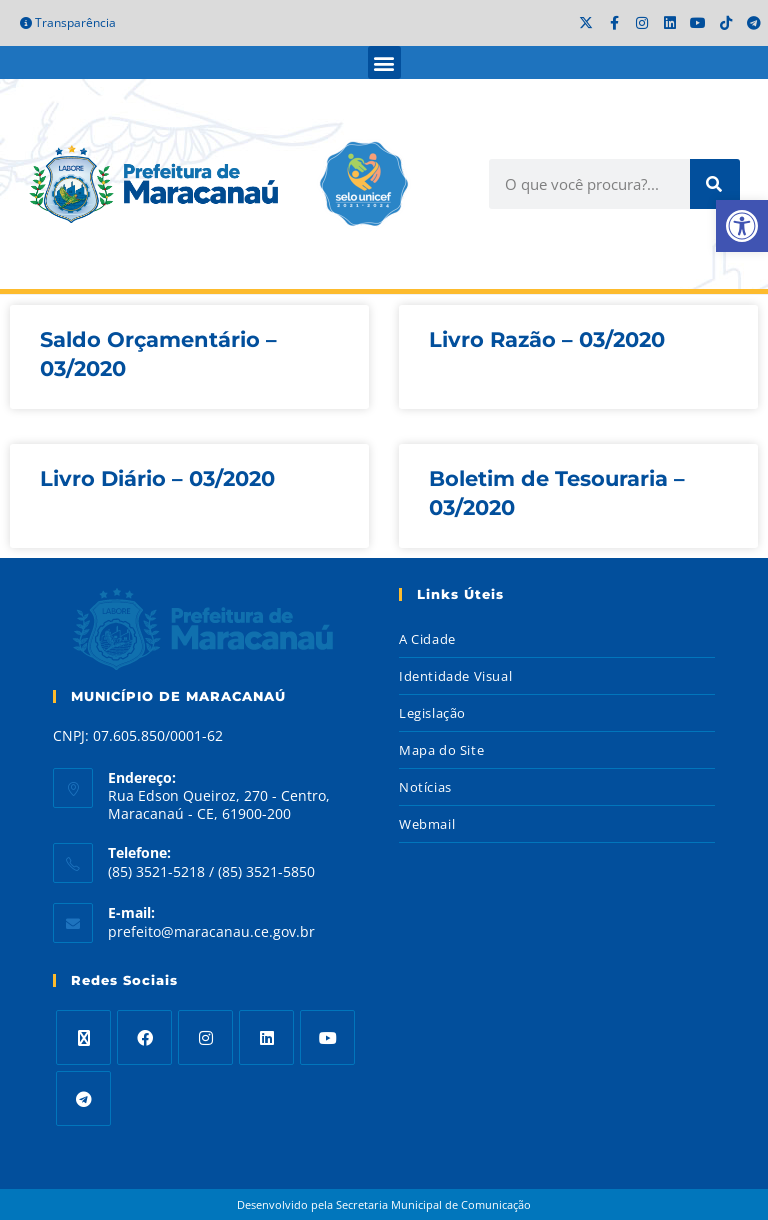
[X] (83, 1037)
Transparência (68, 22)
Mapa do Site (441, 750)
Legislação (432, 713)
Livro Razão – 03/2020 (547, 339)
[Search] (715, 184)
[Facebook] (144, 1037)
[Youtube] (327, 1037)
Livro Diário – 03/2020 (157, 478)
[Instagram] (205, 1037)
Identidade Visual (455, 676)
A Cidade (427, 639)
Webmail (427, 824)
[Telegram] (83, 1098)
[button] (384, 62)
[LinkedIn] (266, 1037)
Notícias (425, 787)
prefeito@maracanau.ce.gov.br (211, 931)
